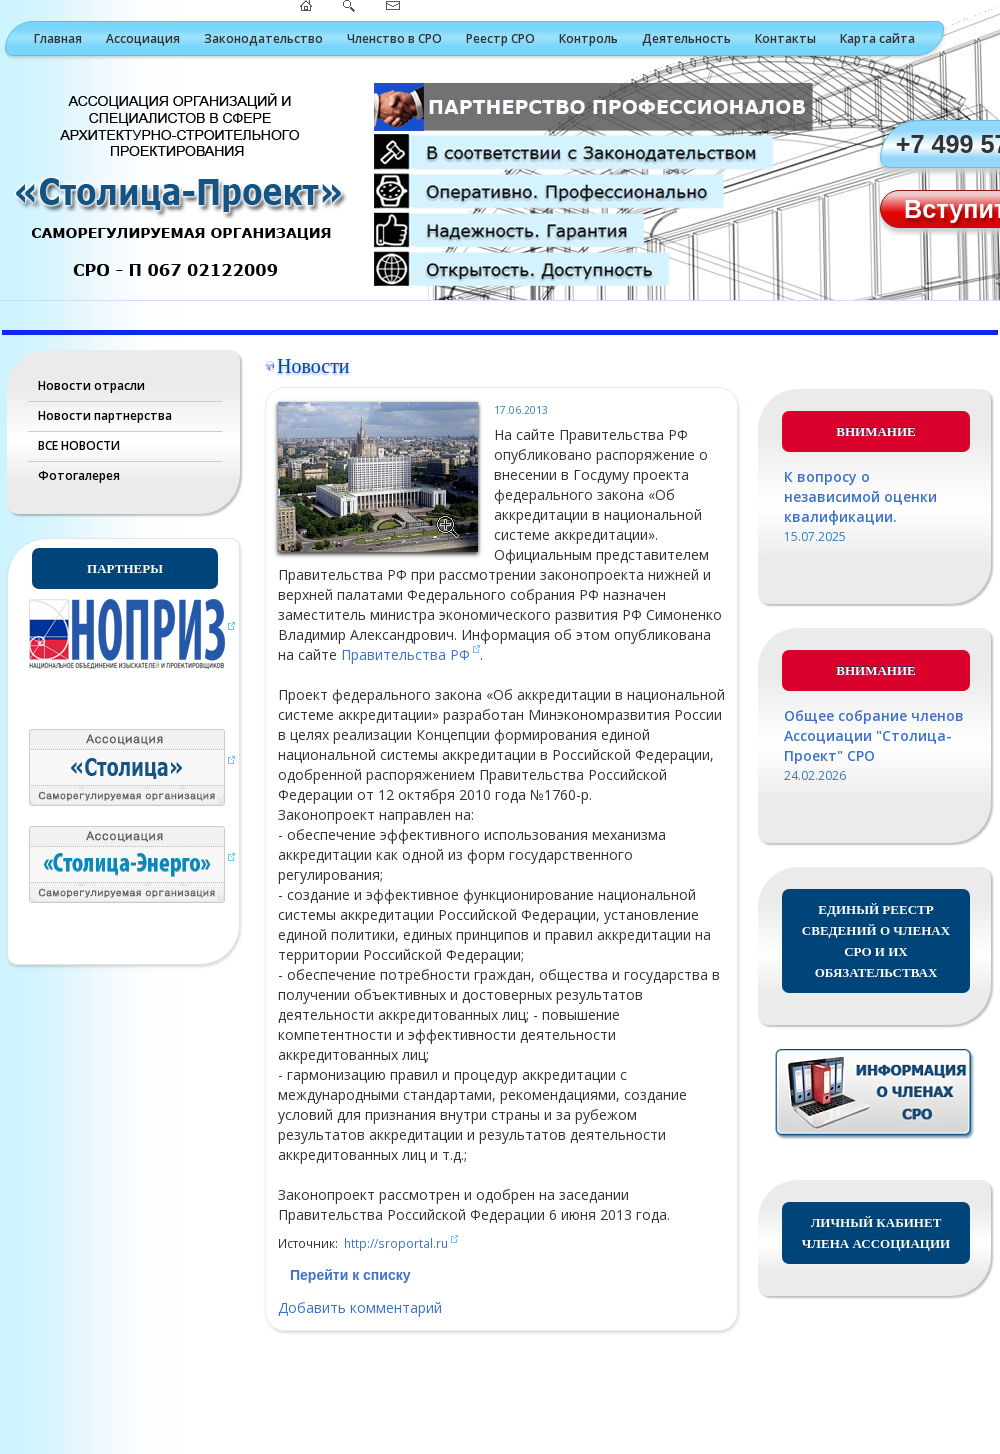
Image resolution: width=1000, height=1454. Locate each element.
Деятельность (686, 38)
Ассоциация (143, 38)
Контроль (588, 38)
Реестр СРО (500, 38)
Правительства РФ (405, 654)
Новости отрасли (91, 385)
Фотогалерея (79, 475)
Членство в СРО (394, 38)
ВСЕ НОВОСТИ (79, 445)
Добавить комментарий (360, 1307)
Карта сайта (877, 38)
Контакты (785, 38)
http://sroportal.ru (396, 1243)
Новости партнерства (105, 415)
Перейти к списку (350, 1275)
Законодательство (263, 38)
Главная (58, 38)
